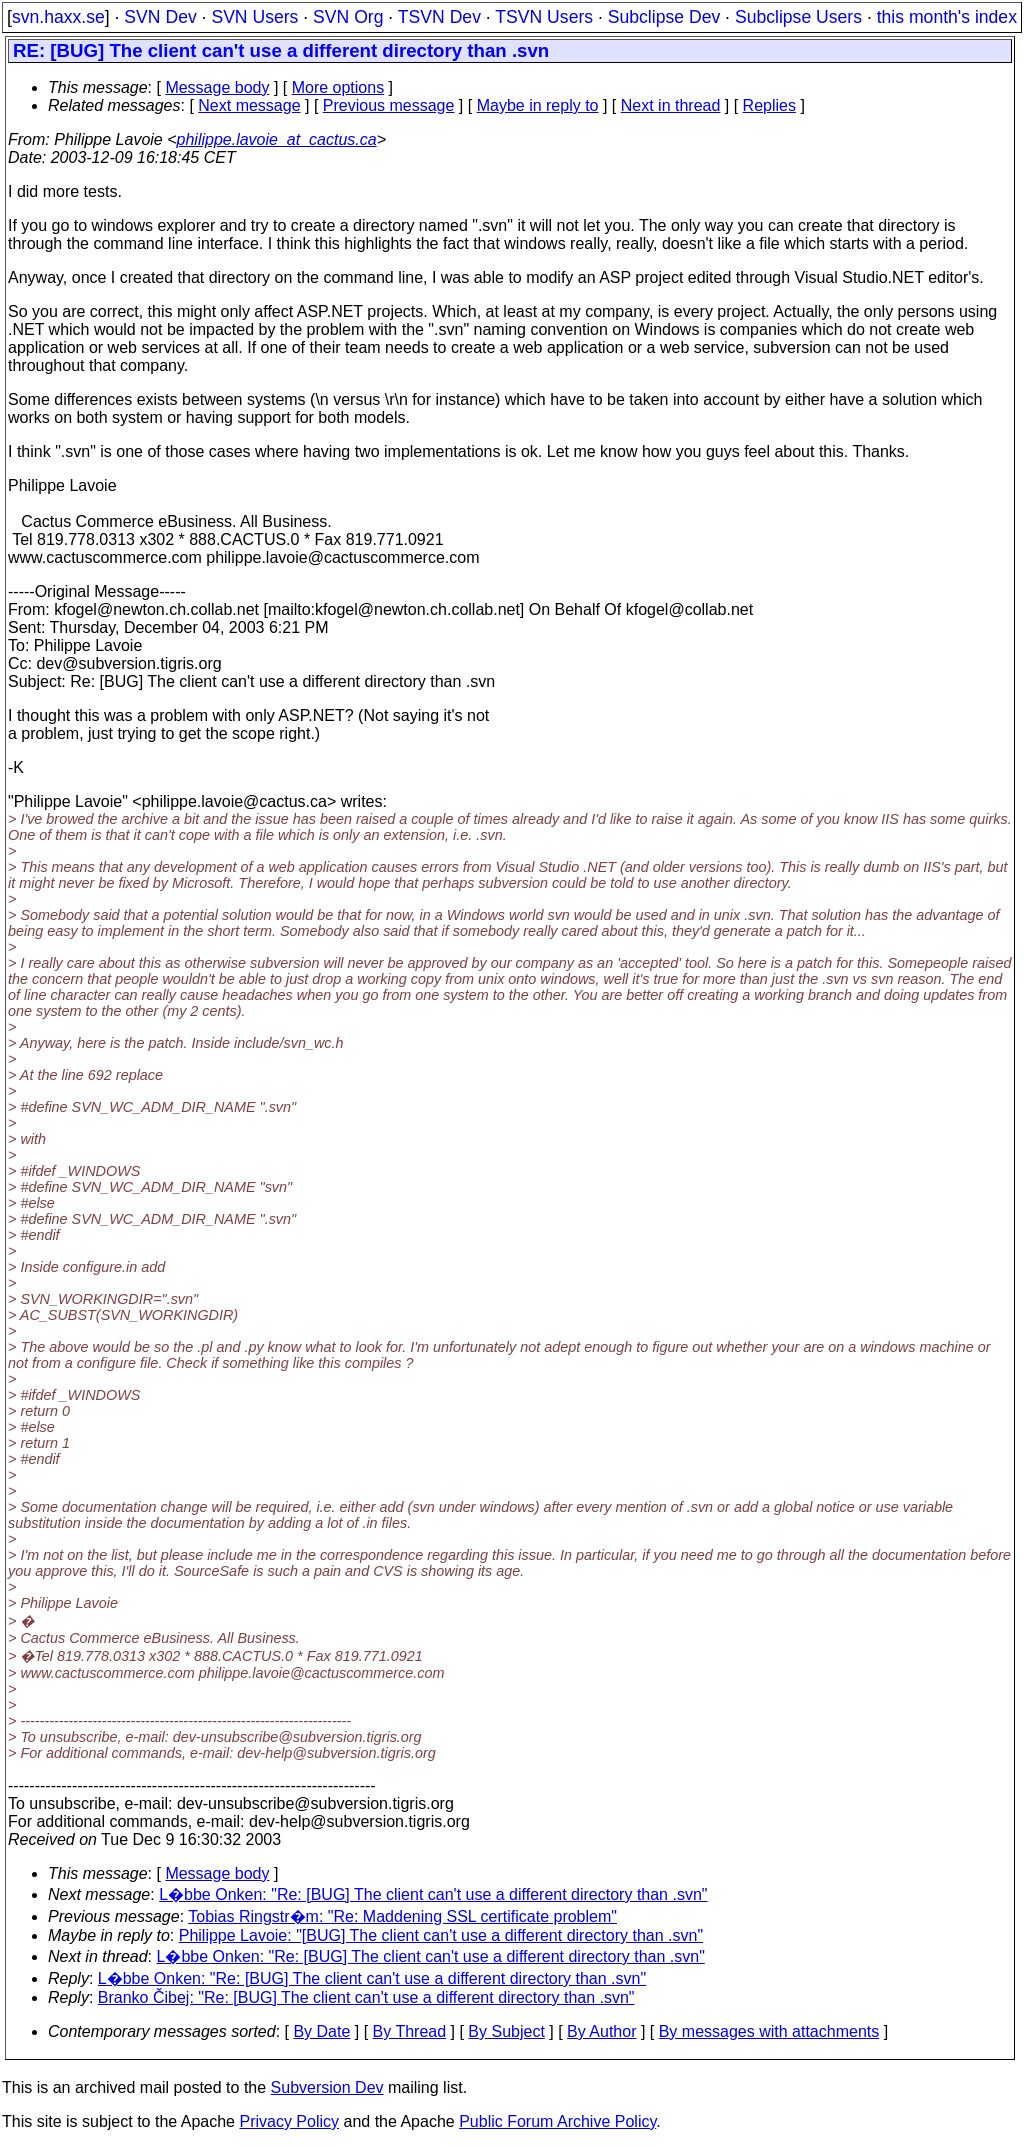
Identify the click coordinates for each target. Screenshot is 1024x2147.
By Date (321, 2031)
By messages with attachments (769, 2031)
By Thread (410, 2031)
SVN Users (254, 17)
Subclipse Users (798, 17)
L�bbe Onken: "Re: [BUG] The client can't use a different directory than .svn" (433, 1894)
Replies (769, 105)
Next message (249, 105)
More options (338, 87)
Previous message (389, 105)
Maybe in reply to (538, 105)
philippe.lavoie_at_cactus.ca (277, 139)
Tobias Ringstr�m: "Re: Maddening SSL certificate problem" (402, 1916)
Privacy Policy (289, 2121)
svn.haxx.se (58, 17)
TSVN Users (544, 17)
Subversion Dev (327, 2087)
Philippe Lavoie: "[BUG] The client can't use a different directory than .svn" (441, 1935)
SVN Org (348, 17)
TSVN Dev (439, 17)
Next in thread (671, 105)
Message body (217, 87)
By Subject (506, 2031)
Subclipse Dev (664, 17)
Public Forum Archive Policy (557, 2121)
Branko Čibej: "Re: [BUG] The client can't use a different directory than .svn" (366, 1997)
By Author (601, 2031)
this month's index (947, 17)
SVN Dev (160, 17)
